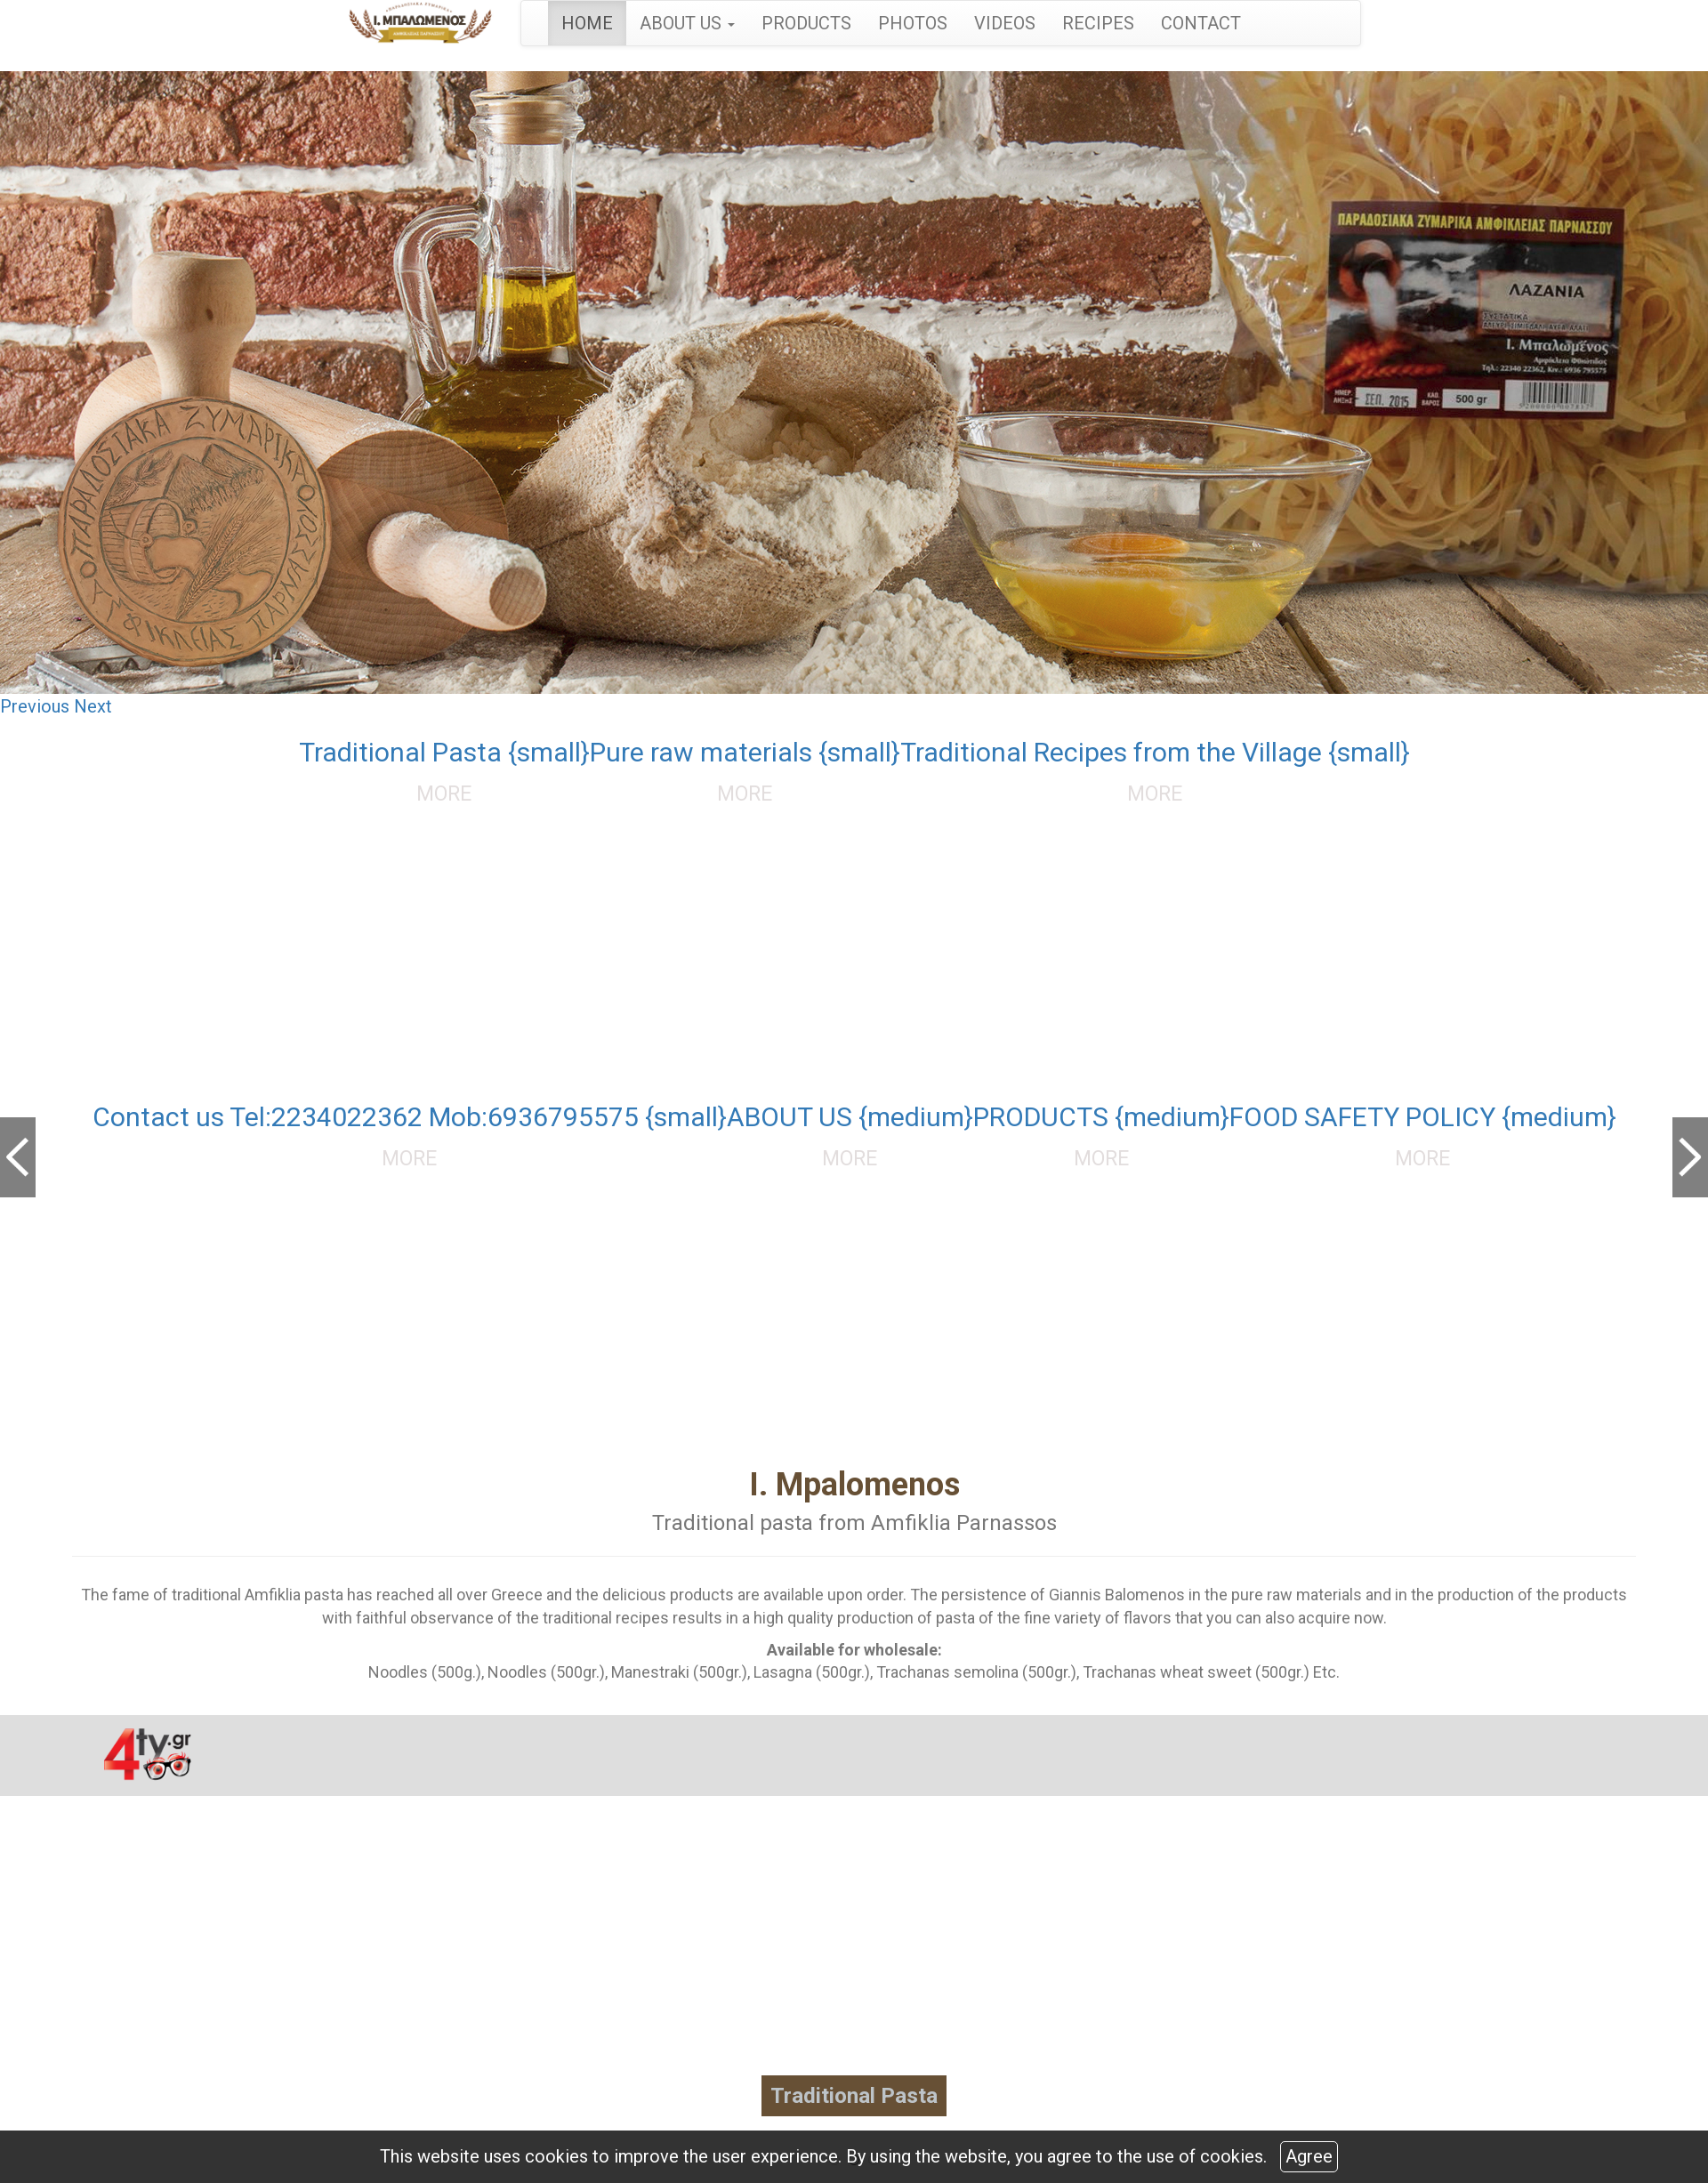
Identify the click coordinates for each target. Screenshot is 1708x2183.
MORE (443, 794)
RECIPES (1098, 23)
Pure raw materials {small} (745, 752)
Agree (1309, 2156)
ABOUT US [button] (687, 23)
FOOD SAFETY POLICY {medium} (1422, 1116)
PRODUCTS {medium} (1101, 1116)
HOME (587, 23)
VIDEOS (1004, 23)
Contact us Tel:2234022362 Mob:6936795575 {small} (410, 1116)
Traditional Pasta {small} (444, 752)
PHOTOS (912, 23)
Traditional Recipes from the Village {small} (1155, 752)
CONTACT (1201, 23)
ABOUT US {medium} (850, 1116)
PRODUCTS (806, 23)
